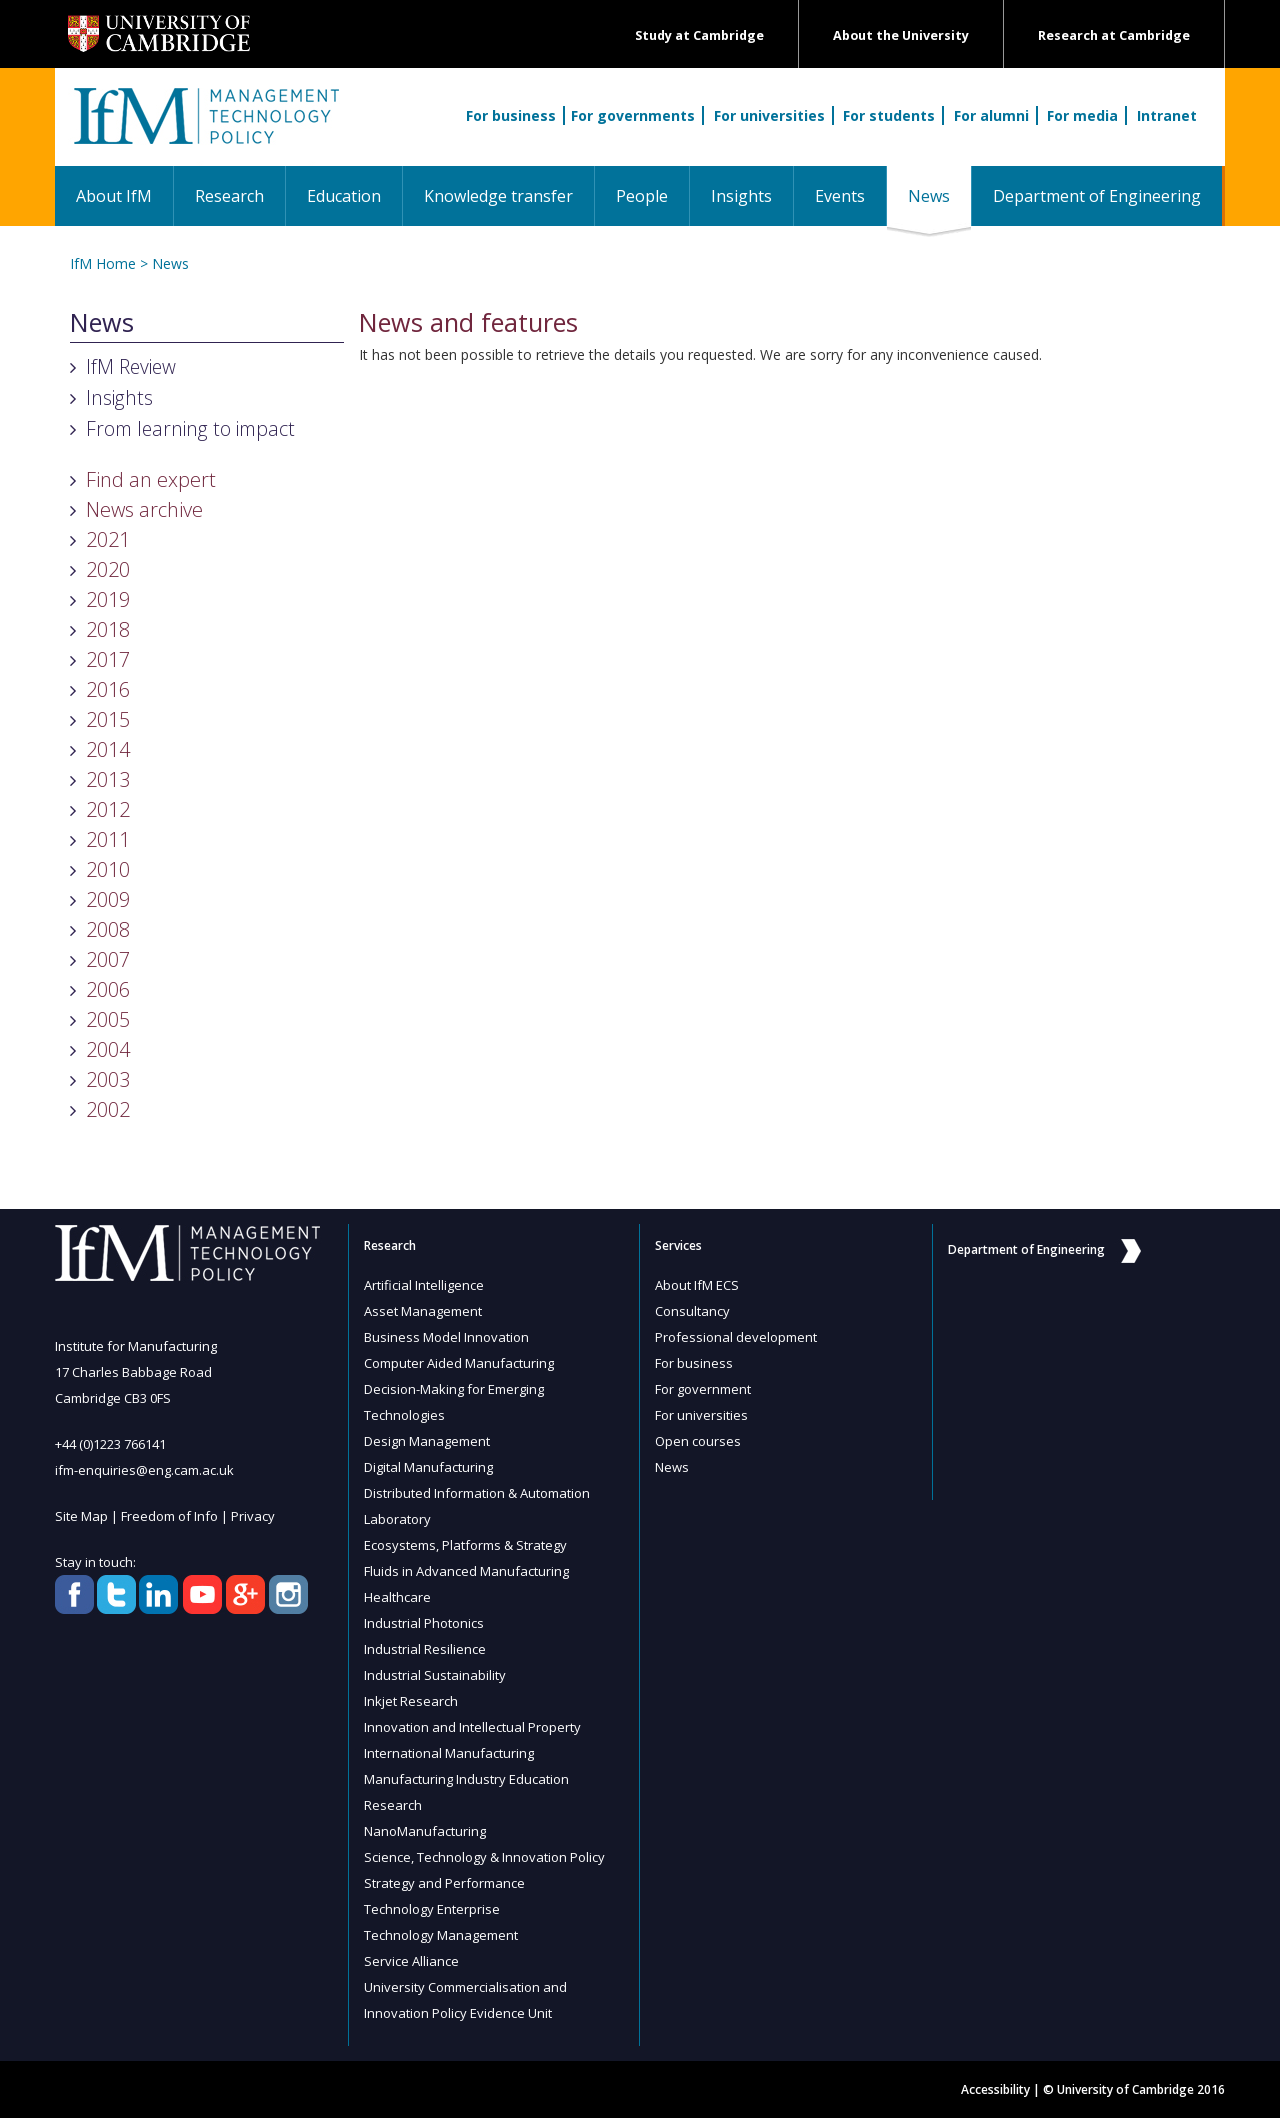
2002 (108, 1109)
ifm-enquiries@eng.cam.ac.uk (144, 1470)
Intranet (1167, 115)
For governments (633, 115)
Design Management (427, 1441)
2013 (108, 779)
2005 (108, 1019)
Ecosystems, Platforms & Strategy (465, 1545)
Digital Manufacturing (428, 1467)
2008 (108, 929)
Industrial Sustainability (435, 1675)
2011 (108, 839)
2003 (108, 1079)
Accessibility (995, 2089)
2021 (108, 539)
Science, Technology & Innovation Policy (484, 1857)
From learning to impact (190, 428)
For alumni (991, 115)
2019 (108, 599)
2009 (108, 899)
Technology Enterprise (432, 1909)
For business (511, 115)
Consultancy (692, 1311)
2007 (108, 959)
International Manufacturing (449, 1753)
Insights (741, 196)
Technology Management (441, 1935)
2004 (108, 1049)
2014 (108, 749)
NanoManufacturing (425, 1831)
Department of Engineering (1097, 196)
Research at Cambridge (1114, 35)
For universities (769, 115)
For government (703, 1389)
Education (344, 196)
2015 (108, 719)
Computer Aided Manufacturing (459, 1363)
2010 (108, 869)
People (642, 196)
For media (1082, 115)
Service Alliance (411, 1961)
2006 (108, 989)
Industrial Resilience (425, 1649)
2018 (108, 629)
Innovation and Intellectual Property (472, 1727)
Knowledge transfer (498, 196)
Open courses (698, 1441)
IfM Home (103, 263)
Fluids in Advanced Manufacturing (466, 1571)
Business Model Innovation (446, 1337)
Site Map (81, 1516)
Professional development (736, 1337)
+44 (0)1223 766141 (110, 1444)
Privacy (253, 1516)
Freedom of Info (169, 1516)
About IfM (114, 196)
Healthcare (397, 1597)
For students (889, 115)
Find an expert (151, 479)
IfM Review (131, 366)
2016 (108, 689)
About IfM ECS (697, 1285)
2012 (108, 809)
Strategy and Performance (444, 1883)
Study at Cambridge (699, 35)
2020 (108, 569)
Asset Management (423, 1311)
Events (840, 196)
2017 (108, 659)
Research (229, 196)
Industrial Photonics (424, 1623)
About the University (901, 35)
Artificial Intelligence (424, 1285)
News (939, 195)
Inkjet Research (411, 1701)
